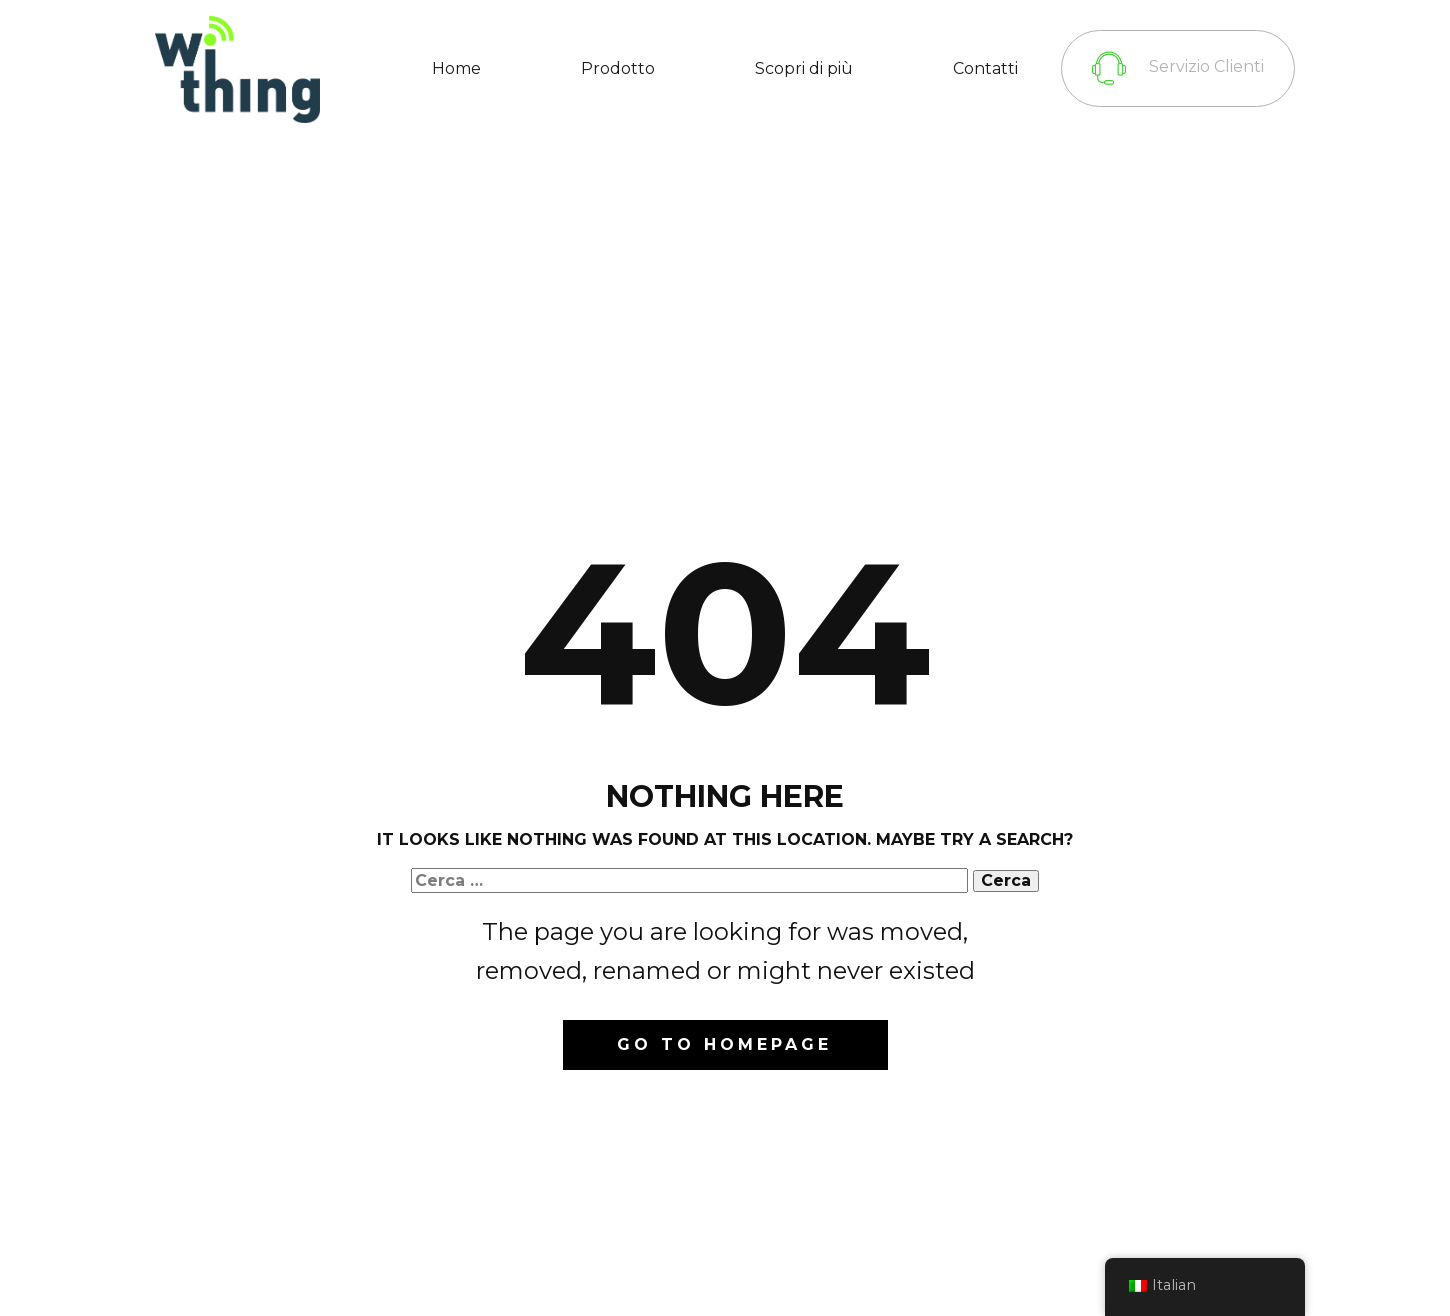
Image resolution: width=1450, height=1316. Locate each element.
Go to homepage (724, 1044)
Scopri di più (804, 68)
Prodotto (618, 68)
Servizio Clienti (1178, 68)
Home (456, 68)
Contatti (985, 68)
